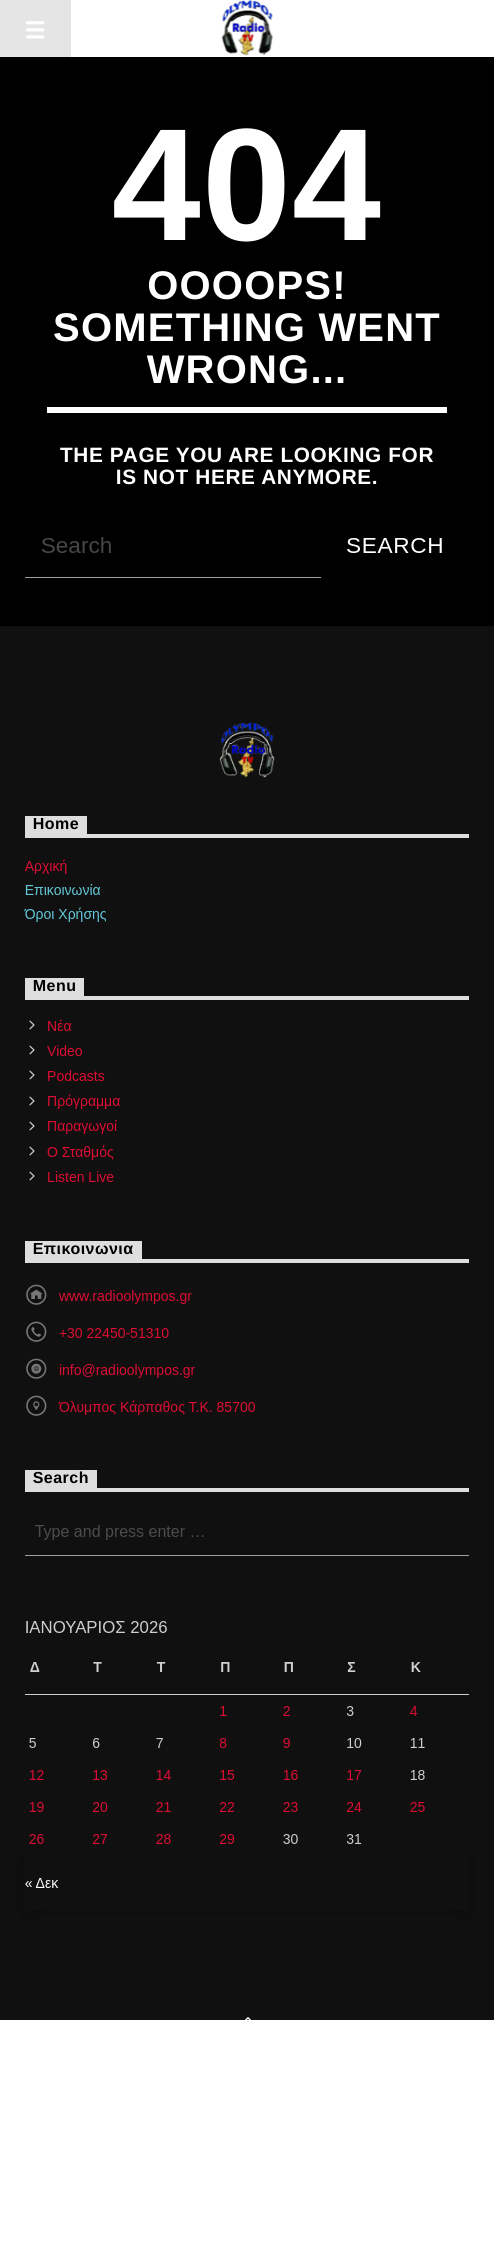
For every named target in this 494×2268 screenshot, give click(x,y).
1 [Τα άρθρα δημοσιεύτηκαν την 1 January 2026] (223, 1711)
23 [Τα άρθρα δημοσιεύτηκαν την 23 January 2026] (291, 1807)
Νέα (59, 1026)
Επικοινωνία (63, 890)
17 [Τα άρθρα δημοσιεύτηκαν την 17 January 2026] (354, 1775)
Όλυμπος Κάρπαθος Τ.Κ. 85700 (157, 1407)
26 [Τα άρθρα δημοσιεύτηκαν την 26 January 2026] (37, 1839)
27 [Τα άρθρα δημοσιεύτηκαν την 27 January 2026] (100, 1839)
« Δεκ (42, 1883)
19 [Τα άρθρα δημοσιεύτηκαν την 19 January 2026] (37, 1807)
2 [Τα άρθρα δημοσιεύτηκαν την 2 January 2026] (287, 1711)
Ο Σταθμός (80, 1152)
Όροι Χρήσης (66, 914)
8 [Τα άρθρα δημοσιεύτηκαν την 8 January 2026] (223, 1743)
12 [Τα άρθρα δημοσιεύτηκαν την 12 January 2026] (37, 1775)
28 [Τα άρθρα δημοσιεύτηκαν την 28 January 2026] (164, 1839)
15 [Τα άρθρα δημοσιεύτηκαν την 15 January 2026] (227, 1775)
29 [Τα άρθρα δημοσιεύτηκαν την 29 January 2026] (227, 1839)
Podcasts (76, 1076)
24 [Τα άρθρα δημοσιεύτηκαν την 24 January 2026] (354, 1807)
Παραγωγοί (82, 1126)
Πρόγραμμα (83, 1101)
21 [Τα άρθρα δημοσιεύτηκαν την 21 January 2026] (164, 1807)
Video (65, 1051)
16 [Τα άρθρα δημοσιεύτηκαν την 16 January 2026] (291, 1775)
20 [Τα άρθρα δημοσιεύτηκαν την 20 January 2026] (100, 1807)
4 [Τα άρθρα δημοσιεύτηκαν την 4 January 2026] (414, 1711)
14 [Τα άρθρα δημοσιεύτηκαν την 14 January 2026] (164, 1775)
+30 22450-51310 (114, 1333)
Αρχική (46, 866)
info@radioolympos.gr (127, 1370)
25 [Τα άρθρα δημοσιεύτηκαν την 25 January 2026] (418, 1807)
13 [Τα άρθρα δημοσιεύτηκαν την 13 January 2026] (100, 1775)
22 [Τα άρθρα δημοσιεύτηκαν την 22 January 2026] (227, 1807)
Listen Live (80, 1177)
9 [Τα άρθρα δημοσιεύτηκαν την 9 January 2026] (287, 1743)
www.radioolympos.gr (125, 1296)
